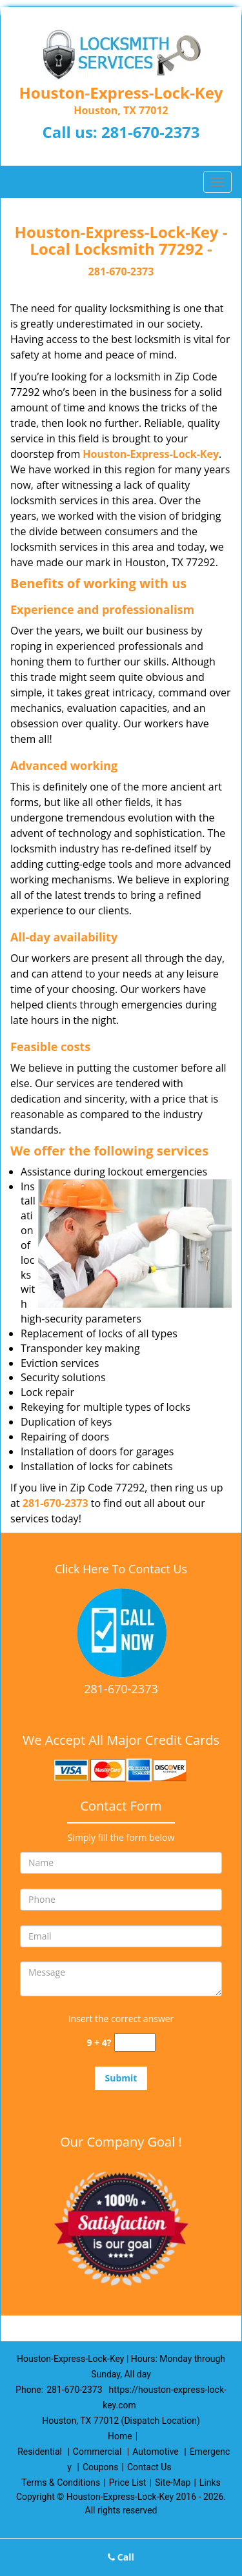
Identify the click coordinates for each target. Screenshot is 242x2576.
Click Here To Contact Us (121, 1569)
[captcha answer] (135, 2042)
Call (121, 2557)
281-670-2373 (150, 132)
